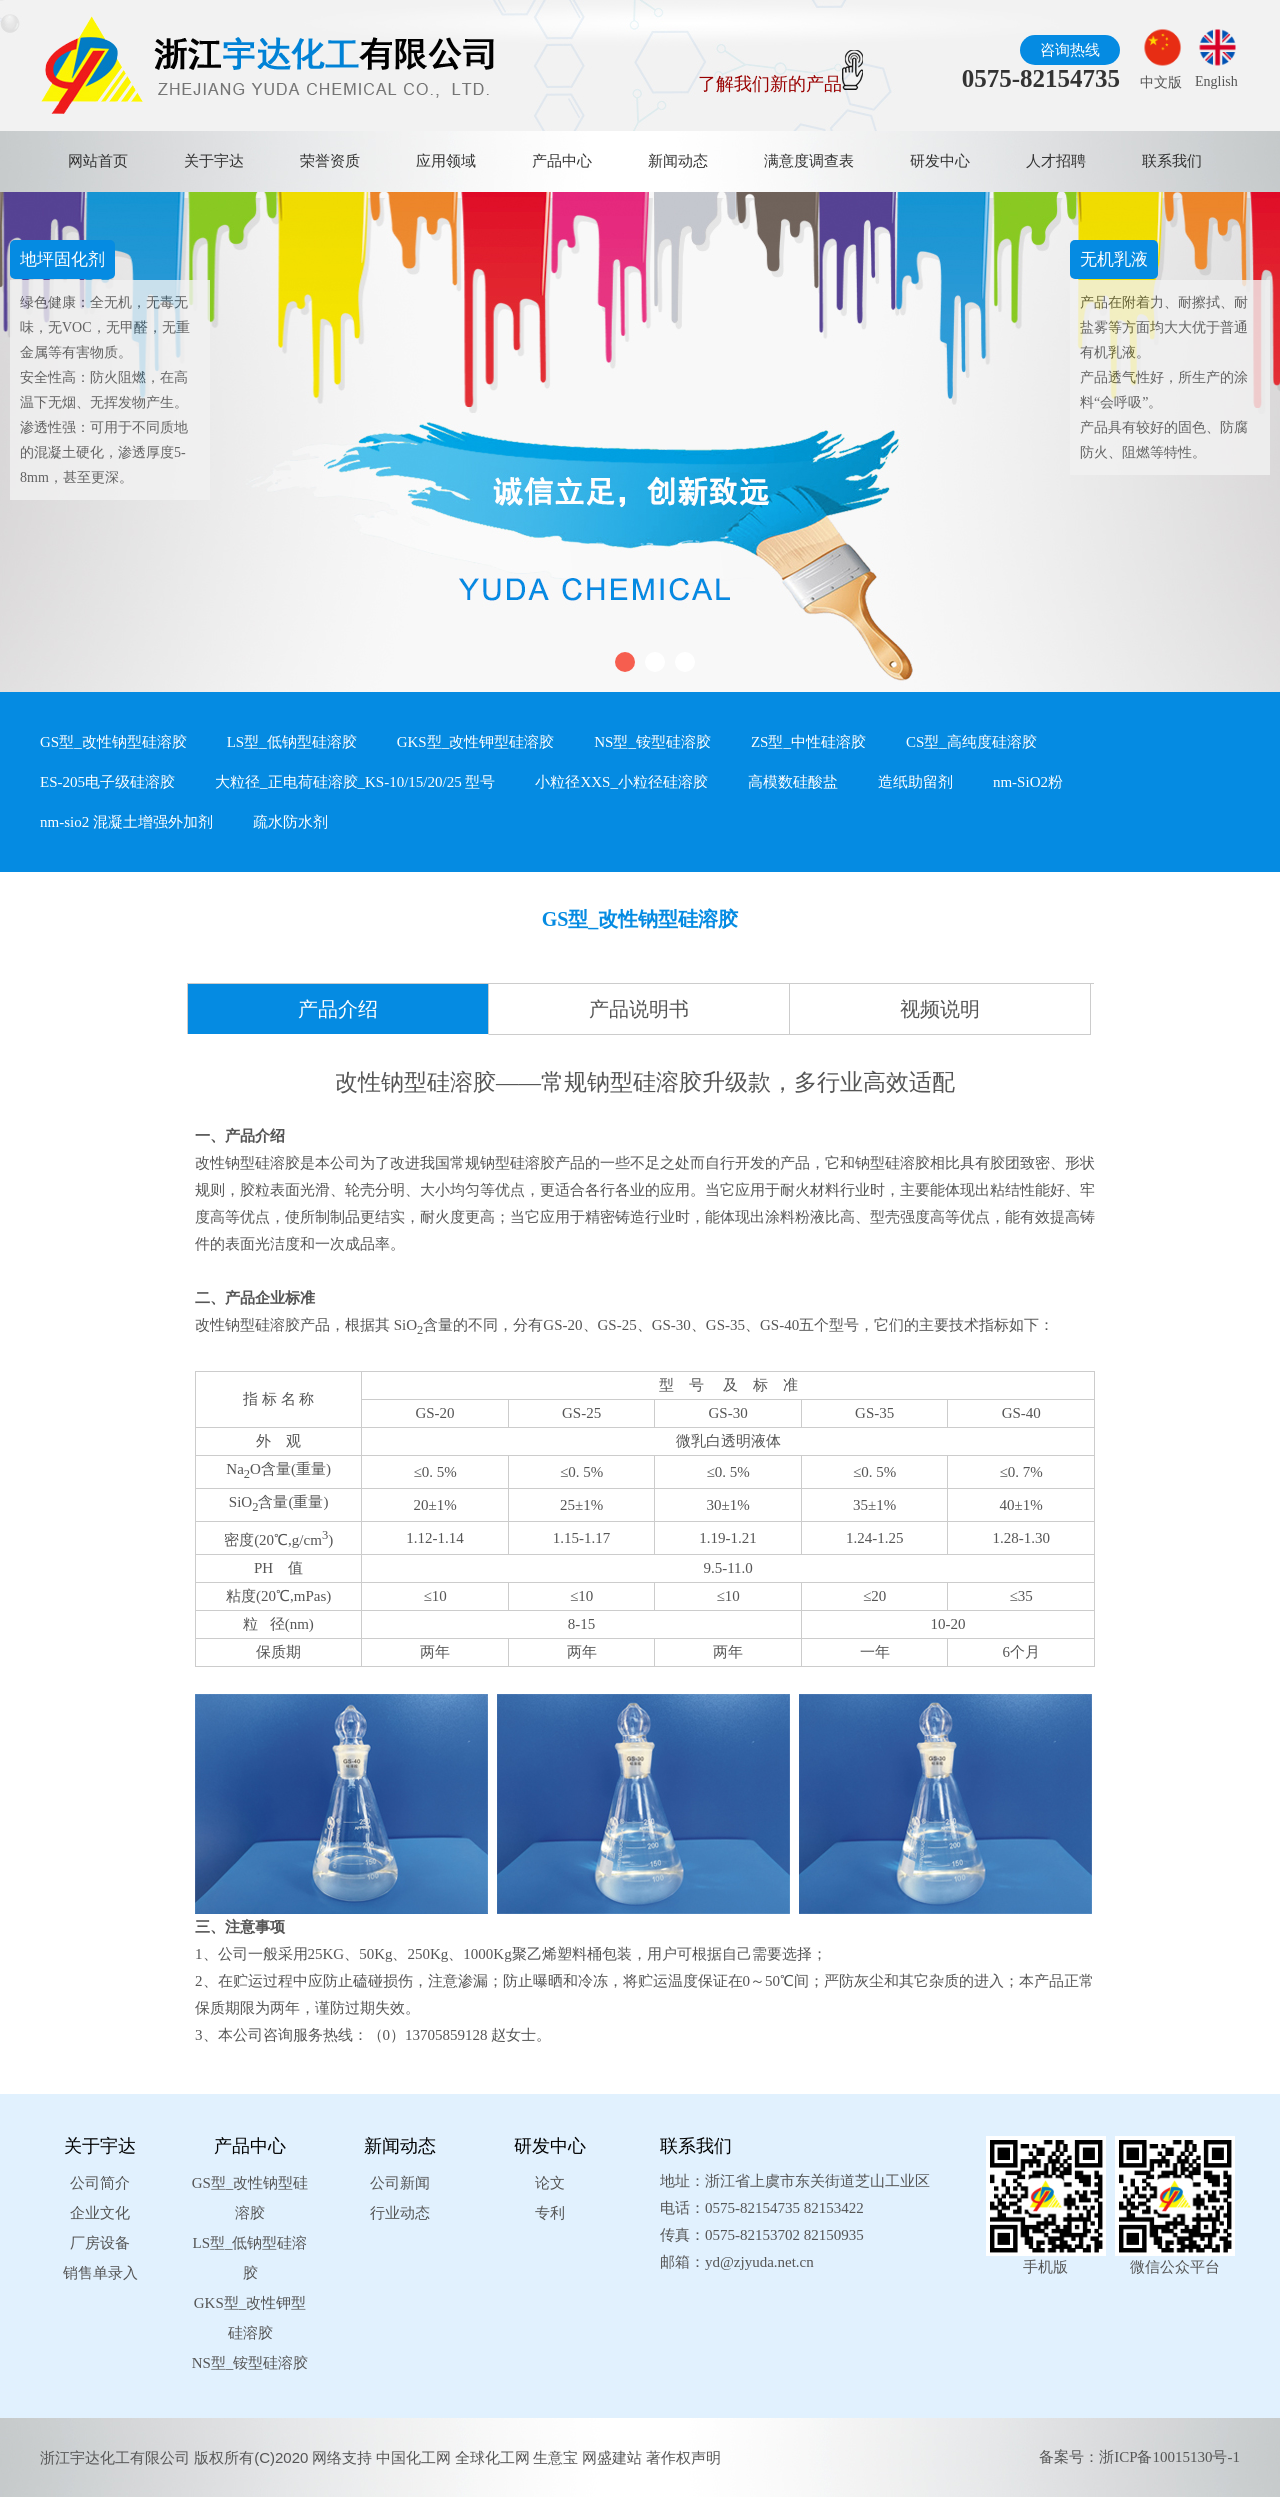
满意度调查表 (809, 161)
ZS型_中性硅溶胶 (808, 742)
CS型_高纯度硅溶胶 (971, 742)
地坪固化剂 (62, 259)
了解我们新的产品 (780, 84)
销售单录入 (100, 2273)
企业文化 (100, 2213)
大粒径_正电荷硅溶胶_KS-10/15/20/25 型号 (355, 782)
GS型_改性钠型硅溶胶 (113, 742)
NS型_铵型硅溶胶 (652, 742)
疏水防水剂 (290, 822)
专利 (550, 2213)
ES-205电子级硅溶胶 (107, 782)
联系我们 (1172, 161)
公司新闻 (400, 2183)
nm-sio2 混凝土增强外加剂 (126, 822)
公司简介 (100, 2183)
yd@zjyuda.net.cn (759, 2262)
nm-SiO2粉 (1028, 782)
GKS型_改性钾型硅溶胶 (476, 742)
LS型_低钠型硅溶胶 (292, 742)
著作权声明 (683, 2457)
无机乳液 (1114, 259)
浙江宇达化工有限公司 (115, 2457)
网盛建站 (612, 2457)
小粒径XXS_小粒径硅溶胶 (621, 782)
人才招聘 (1056, 161)
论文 (550, 2183)
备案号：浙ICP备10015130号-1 (1139, 2457)
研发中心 (940, 161)
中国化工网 (413, 2457)
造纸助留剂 (915, 782)
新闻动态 (678, 161)
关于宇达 (214, 161)
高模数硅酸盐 (793, 782)
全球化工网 (492, 2457)
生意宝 (555, 2457)
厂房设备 (100, 2243)
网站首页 (98, 161)
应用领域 (446, 161)
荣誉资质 (330, 161)
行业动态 (400, 2213)
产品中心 (562, 161)
